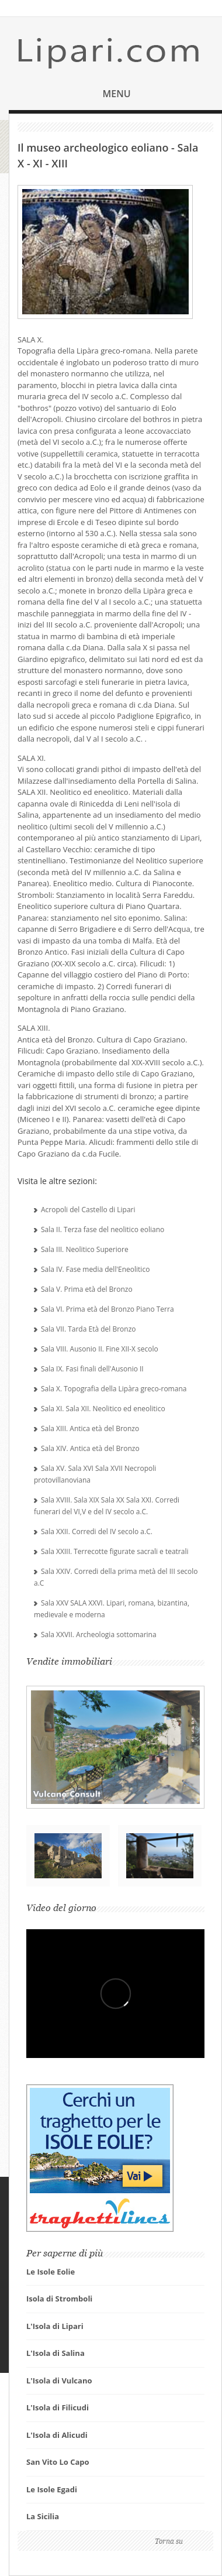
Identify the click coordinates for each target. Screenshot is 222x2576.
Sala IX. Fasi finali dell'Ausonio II (92, 1369)
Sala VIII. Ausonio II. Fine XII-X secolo (99, 1349)
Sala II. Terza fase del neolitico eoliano (102, 1229)
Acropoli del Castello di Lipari (88, 1210)
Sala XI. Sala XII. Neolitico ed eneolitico (103, 1409)
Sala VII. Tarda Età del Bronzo (88, 1329)
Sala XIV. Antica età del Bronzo (90, 1448)
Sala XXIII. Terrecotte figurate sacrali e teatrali (115, 1551)
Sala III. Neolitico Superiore (85, 1249)
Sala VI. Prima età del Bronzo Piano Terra (107, 1309)
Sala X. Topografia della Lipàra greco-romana (113, 1389)
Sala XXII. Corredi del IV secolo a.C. (96, 1531)
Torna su (169, 2541)
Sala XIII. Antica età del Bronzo (90, 1428)
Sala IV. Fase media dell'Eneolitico (95, 1269)
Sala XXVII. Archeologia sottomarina (99, 1634)
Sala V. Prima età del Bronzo (87, 1289)
